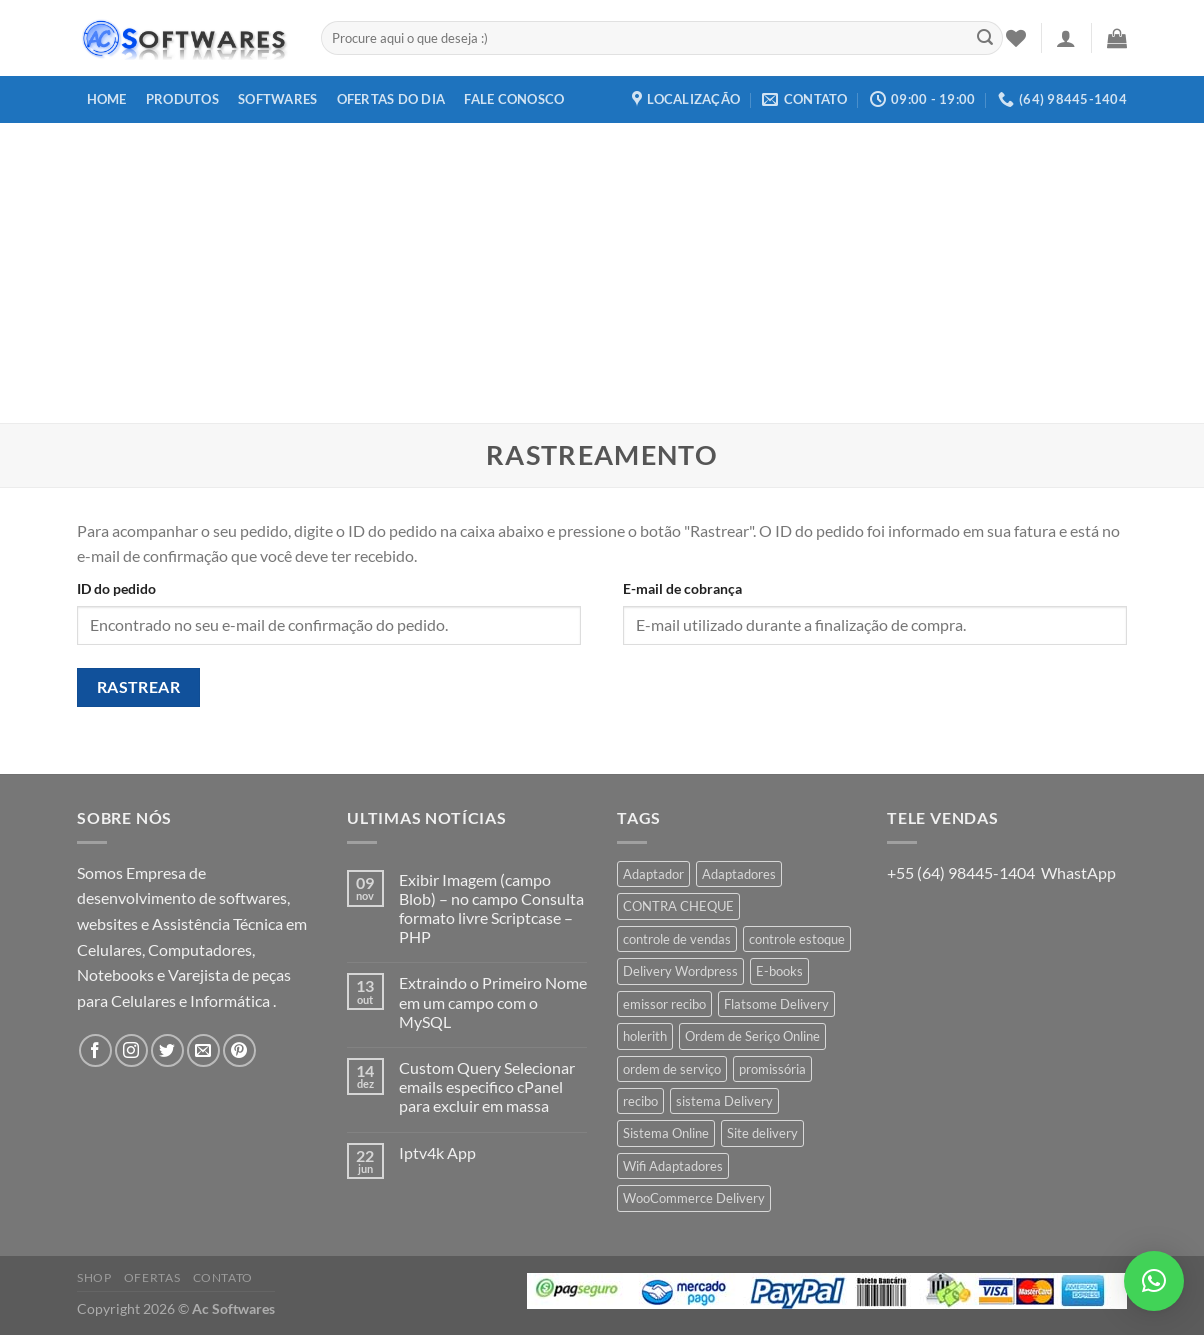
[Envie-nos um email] (203, 1050)
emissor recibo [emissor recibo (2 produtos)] (664, 1004)
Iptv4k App (437, 1152)
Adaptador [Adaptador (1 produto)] (653, 874)
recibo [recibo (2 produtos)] (640, 1101)
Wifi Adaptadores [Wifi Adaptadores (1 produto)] (673, 1166)
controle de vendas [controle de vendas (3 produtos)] (677, 939)
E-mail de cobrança (682, 588)
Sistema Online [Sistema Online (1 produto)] (666, 1133)
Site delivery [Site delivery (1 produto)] (762, 1133)
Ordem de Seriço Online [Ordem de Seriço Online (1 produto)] (752, 1036)
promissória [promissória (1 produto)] (772, 1069)
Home (107, 99)
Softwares (277, 99)
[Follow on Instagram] (131, 1050)
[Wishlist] (1016, 38)
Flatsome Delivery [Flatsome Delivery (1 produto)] (776, 1004)
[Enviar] (985, 38)
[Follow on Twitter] (167, 1050)
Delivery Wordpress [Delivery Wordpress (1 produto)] (680, 971)
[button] (1154, 1281)
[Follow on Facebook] (95, 1050)
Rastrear (139, 687)
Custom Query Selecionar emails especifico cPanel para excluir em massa (487, 1086)
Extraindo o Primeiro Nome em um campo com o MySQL (493, 1001)
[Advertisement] (602, 273)
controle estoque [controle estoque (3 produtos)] (797, 939)
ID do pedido (116, 588)
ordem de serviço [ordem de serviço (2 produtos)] (672, 1069)
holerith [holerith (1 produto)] (645, 1036)
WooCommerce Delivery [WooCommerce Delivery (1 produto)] (694, 1198)
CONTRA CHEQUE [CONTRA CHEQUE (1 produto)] (678, 906)
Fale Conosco (514, 99)
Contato (223, 1277)
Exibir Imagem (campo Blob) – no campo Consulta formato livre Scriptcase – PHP (491, 908)
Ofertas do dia (391, 99)
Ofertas (152, 1277)
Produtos (182, 99)
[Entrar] (1066, 38)
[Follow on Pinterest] (239, 1050)
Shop (94, 1277)
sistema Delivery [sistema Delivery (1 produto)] (724, 1101)
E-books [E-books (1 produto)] (779, 971)
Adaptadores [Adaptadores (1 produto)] (739, 874)
